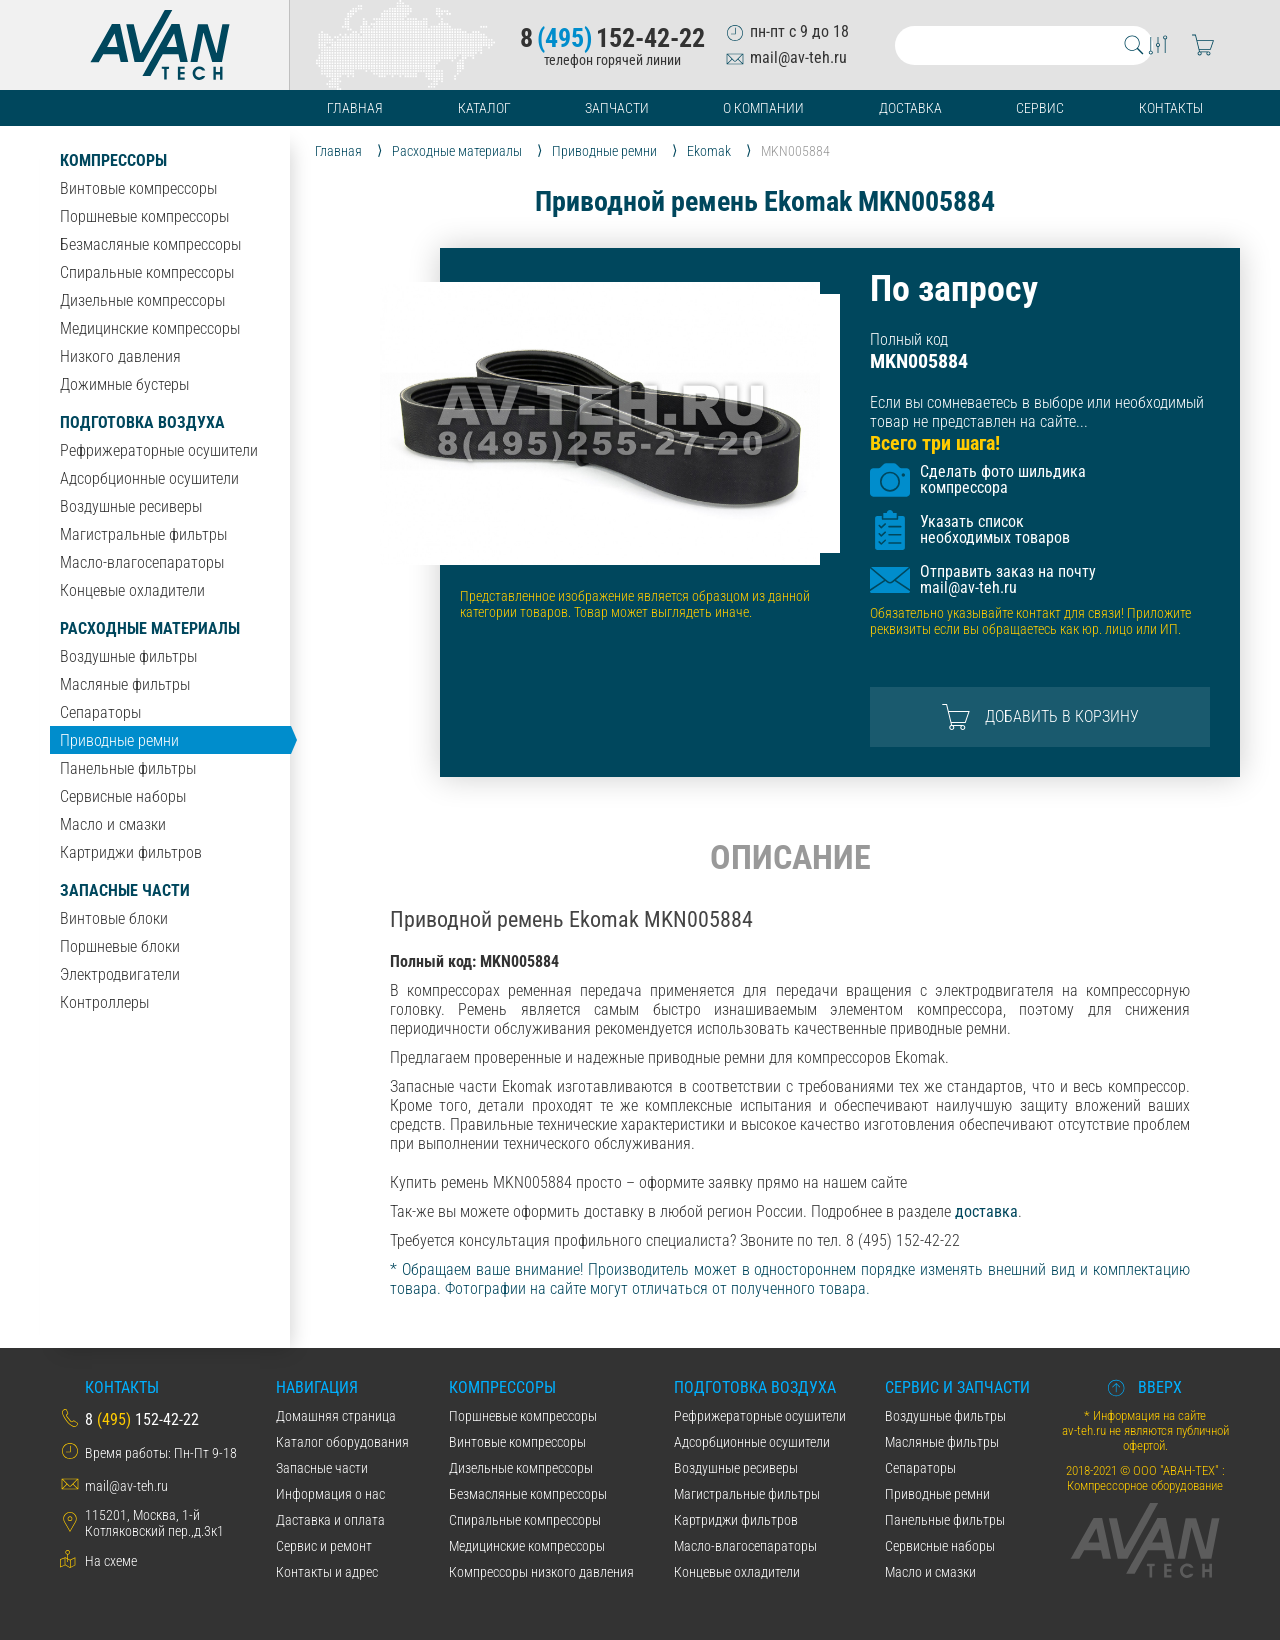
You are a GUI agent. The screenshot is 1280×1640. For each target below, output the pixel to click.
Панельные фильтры (128, 768)
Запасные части (125, 890)
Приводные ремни (119, 740)
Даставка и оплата (330, 1520)
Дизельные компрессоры (142, 300)
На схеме (111, 1561)
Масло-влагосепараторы (142, 562)
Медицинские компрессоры (150, 328)
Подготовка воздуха (142, 422)
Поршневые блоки (120, 946)
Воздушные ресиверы (131, 506)
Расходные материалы (150, 628)
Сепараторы (100, 712)
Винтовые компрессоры (138, 188)
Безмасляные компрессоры (150, 244)
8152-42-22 (612, 38)
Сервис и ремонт (324, 1546)
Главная (355, 108)
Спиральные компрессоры (147, 272)
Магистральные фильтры (143, 534)
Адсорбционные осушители (149, 478)
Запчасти (617, 108)
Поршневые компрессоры (144, 216)
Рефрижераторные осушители (159, 450)
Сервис (1040, 108)
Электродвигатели (120, 974)
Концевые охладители (132, 590)
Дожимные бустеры (124, 384)
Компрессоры (113, 160)
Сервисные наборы (123, 796)
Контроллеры (104, 1002)
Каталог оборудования (342, 1442)
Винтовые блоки (114, 918)
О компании (763, 108)
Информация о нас (330, 1494)
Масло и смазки (113, 824)
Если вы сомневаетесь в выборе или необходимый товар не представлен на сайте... (1037, 412)
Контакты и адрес (327, 1572)
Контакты (1171, 108)
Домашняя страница (336, 1416)
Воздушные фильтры (128, 656)
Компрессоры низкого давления (541, 1572)
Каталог (484, 108)
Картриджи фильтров (131, 852)
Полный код (909, 339)
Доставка (910, 108)
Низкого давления (120, 356)
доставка (986, 1211)
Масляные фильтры (125, 684)
